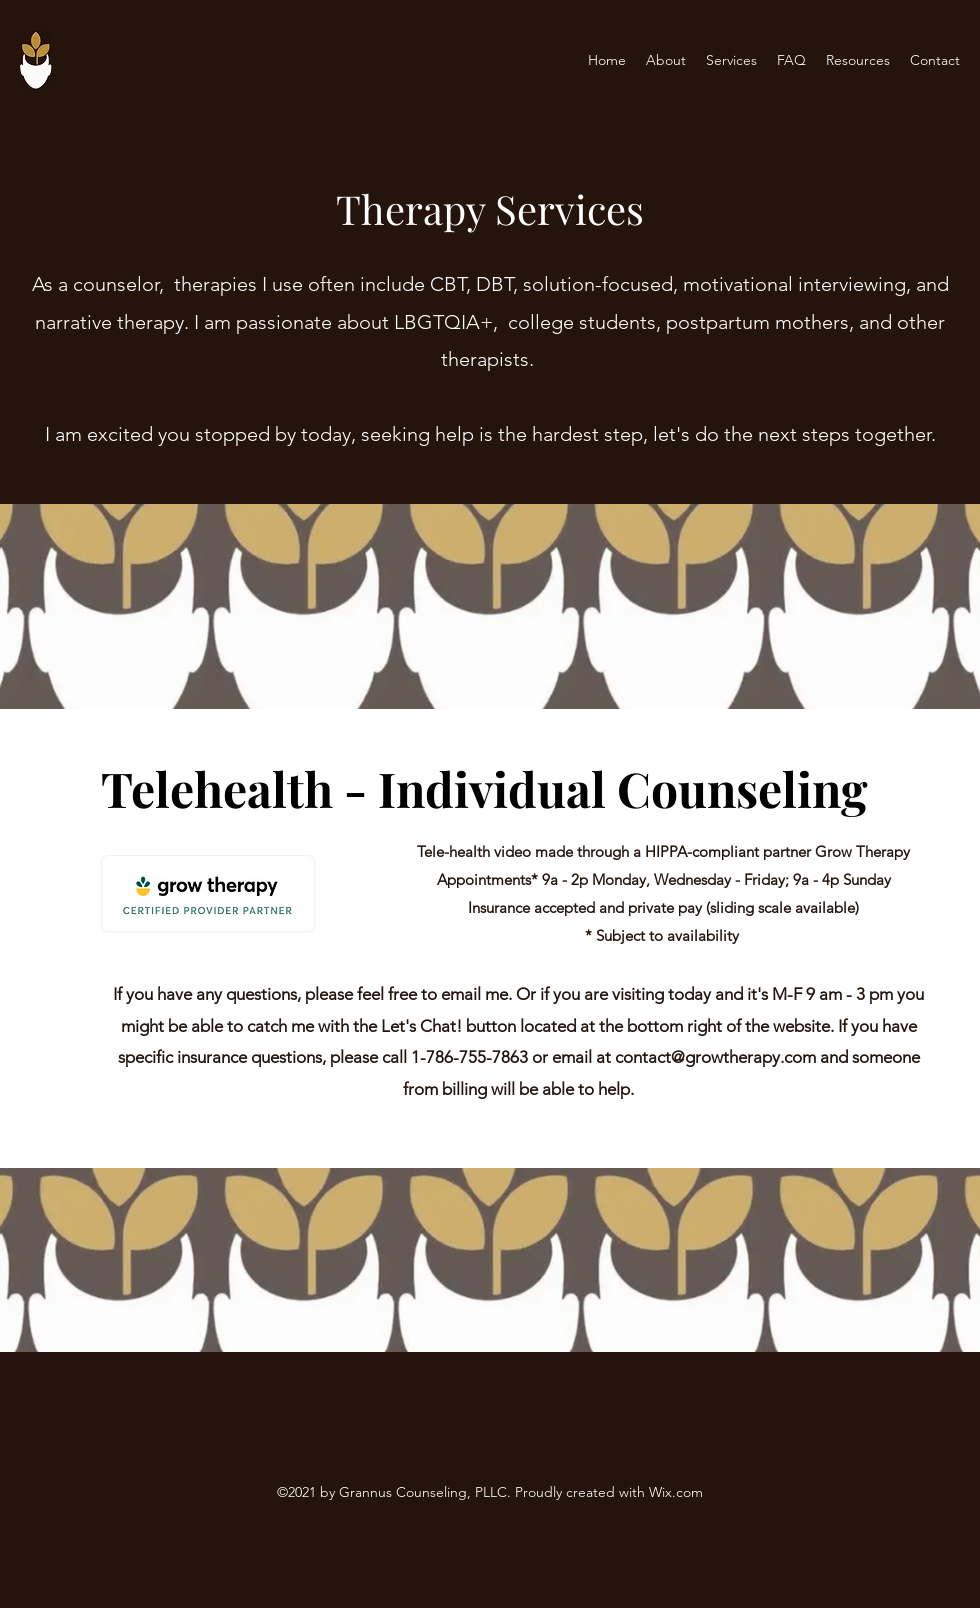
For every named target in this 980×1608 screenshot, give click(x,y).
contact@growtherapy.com (715, 1057)
